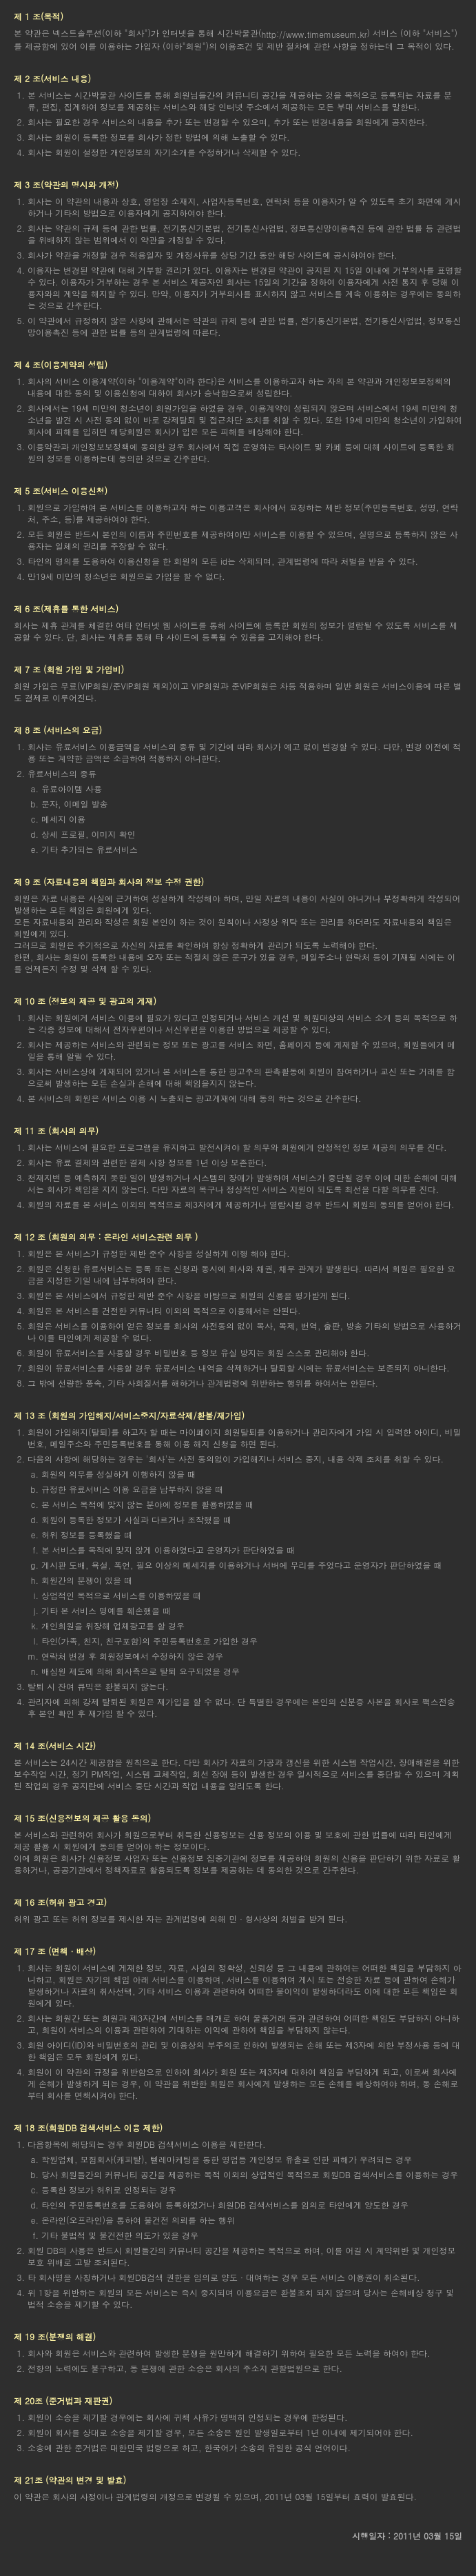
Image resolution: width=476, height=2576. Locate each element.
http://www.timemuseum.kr (314, 34)
